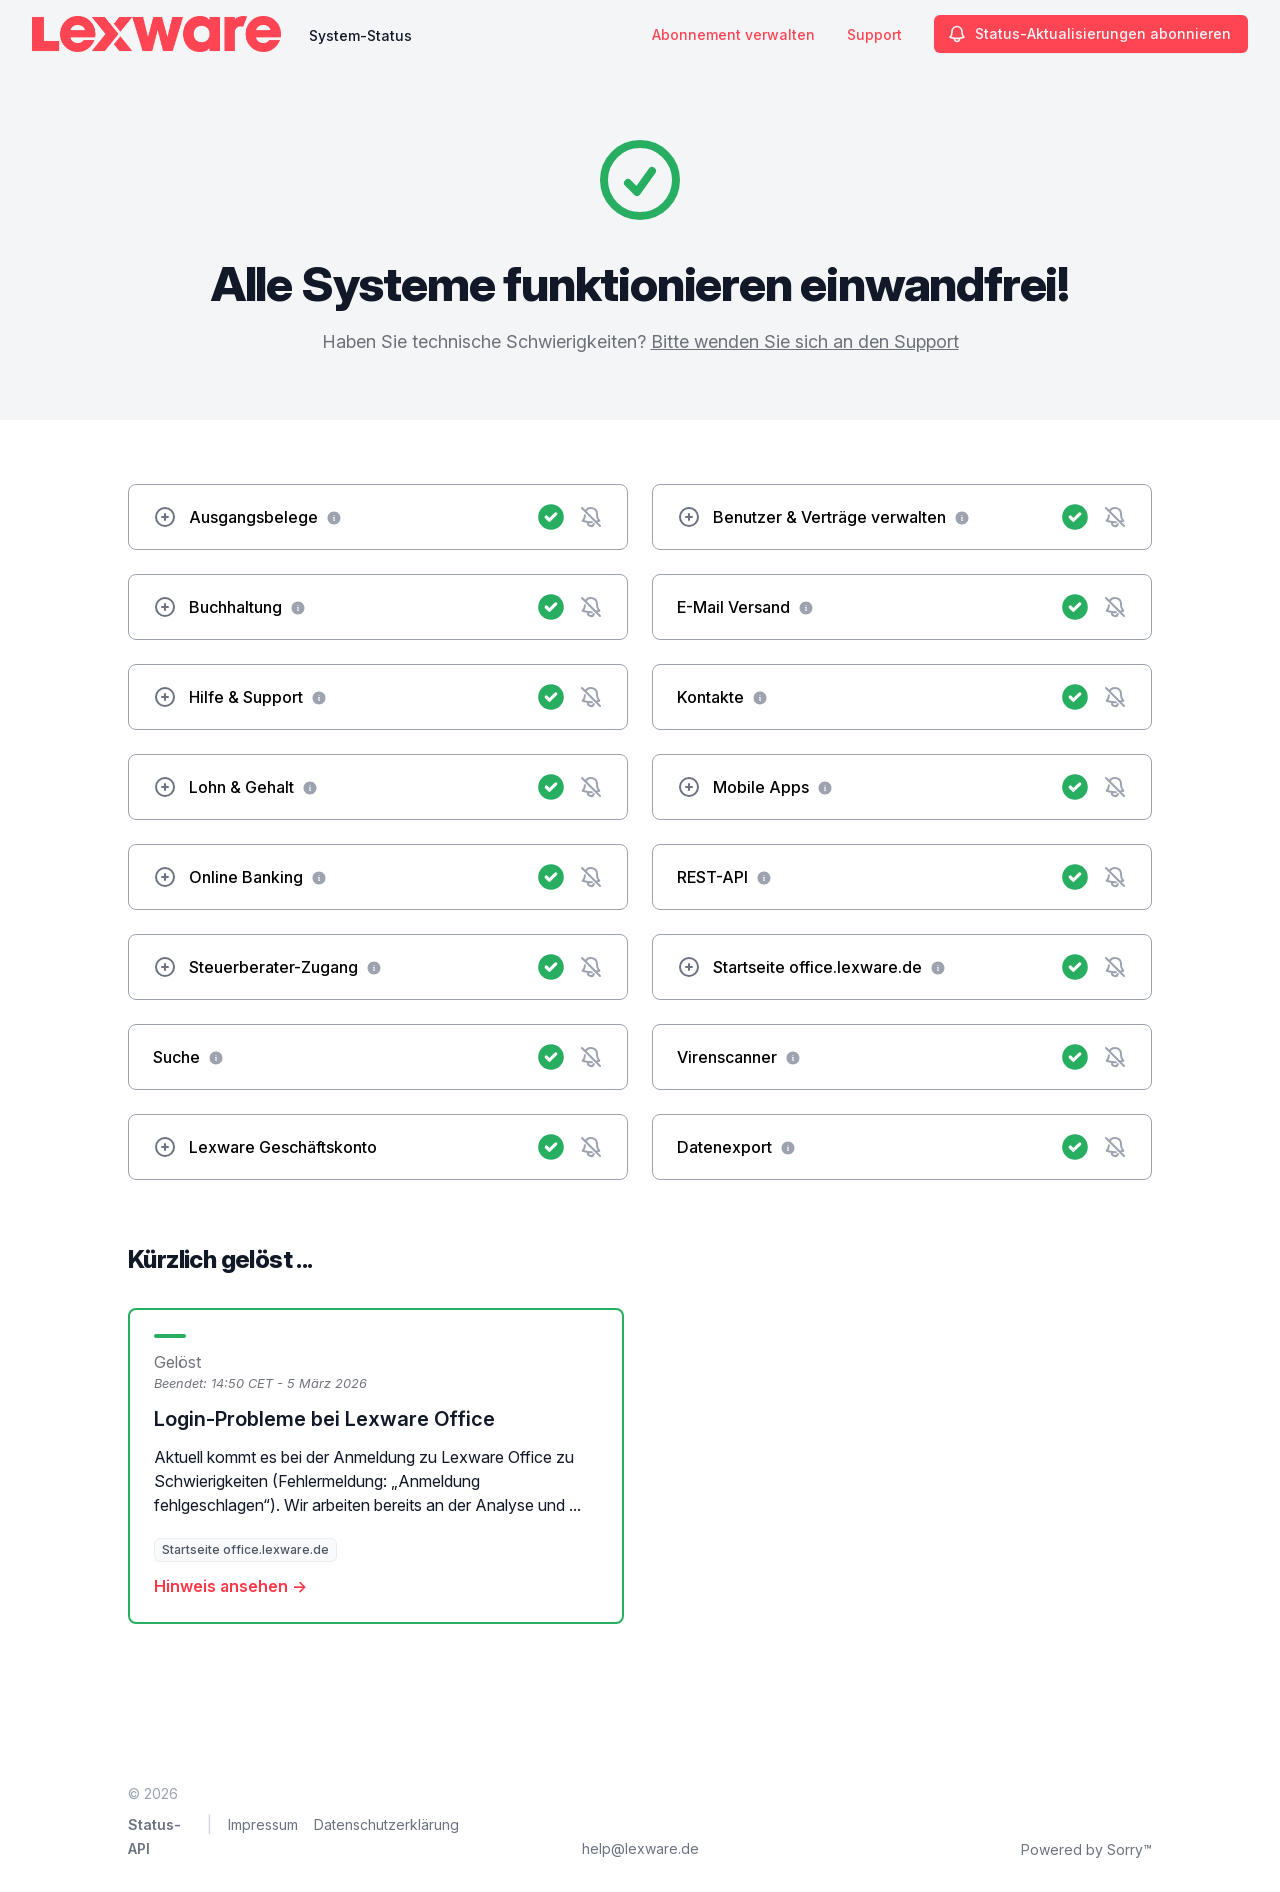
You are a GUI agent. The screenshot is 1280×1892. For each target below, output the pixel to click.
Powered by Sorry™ (1086, 1849)
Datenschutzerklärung (386, 1824)
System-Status (360, 35)
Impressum (263, 1824)
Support (874, 34)
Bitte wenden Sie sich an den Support (805, 341)
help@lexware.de (640, 1848)
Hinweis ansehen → (230, 1586)
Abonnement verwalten (733, 34)
